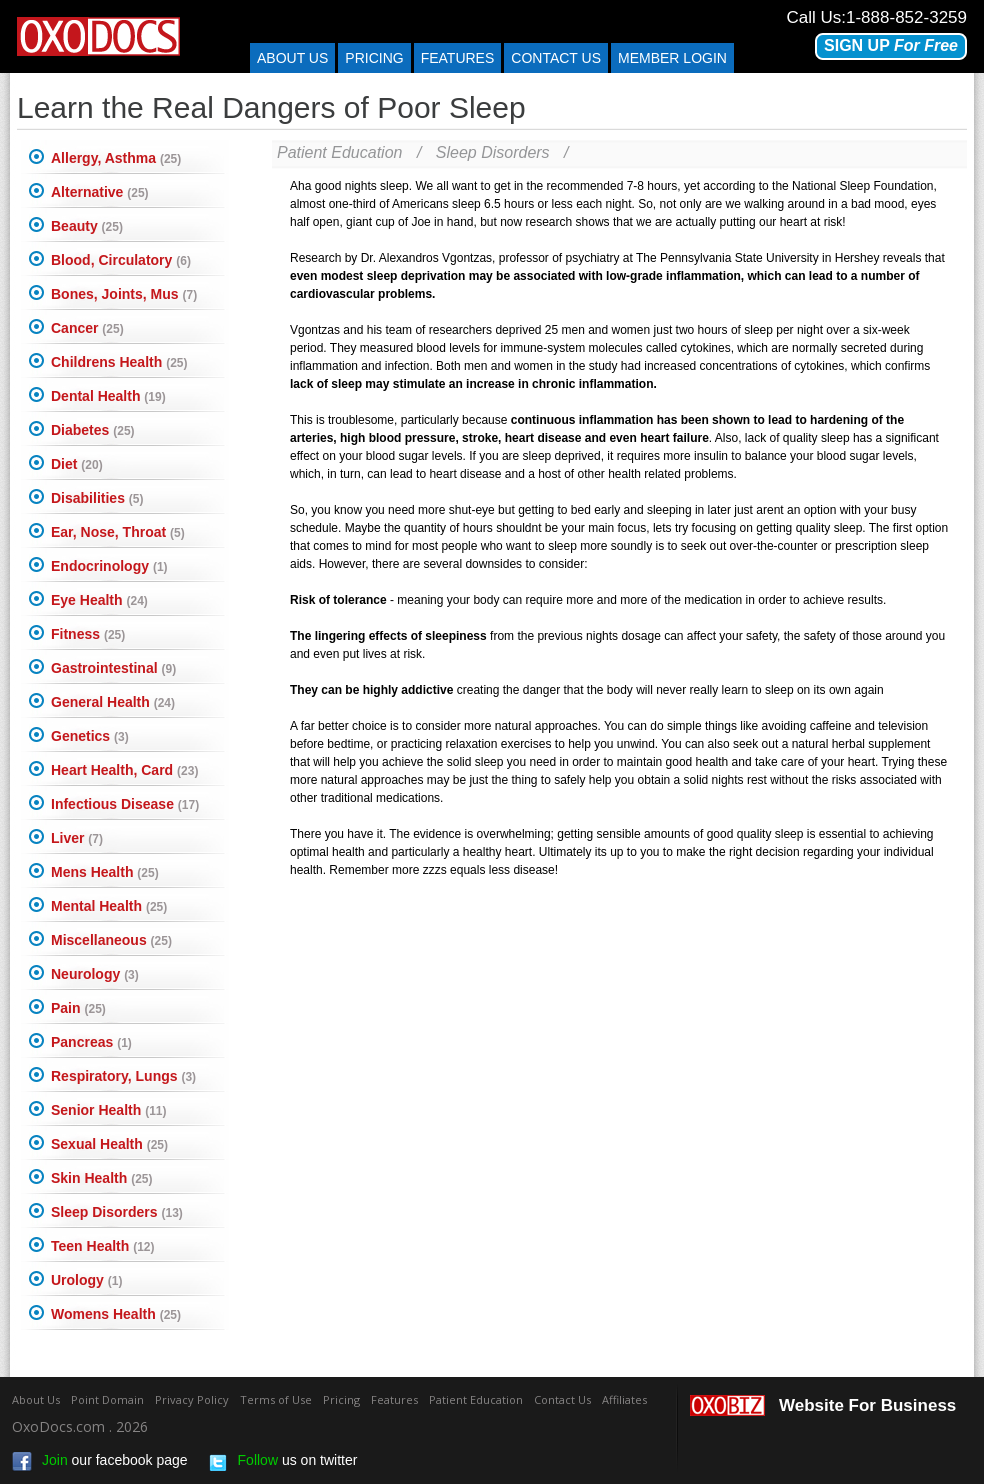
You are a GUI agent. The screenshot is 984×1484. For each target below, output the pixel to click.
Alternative (100, 192)
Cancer (87, 328)
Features (458, 58)
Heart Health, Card (124, 770)
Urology (86, 1280)
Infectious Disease (125, 804)
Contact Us (562, 1399)
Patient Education (339, 152)
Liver (77, 838)
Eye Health (99, 600)
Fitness (88, 634)
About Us (292, 58)
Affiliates (624, 1399)
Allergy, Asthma (116, 158)
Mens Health (105, 872)
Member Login (672, 58)
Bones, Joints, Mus (124, 294)
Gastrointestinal (113, 668)
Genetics (90, 736)
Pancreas (91, 1042)
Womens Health (116, 1314)
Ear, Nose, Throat (118, 532)
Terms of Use (276, 1399)
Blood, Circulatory (121, 260)
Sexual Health (109, 1144)
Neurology (95, 974)
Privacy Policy (192, 1399)
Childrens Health (119, 362)
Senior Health (108, 1110)
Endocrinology (109, 566)
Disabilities (97, 498)
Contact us (556, 58)
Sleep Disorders (117, 1212)
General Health (113, 702)
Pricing (374, 58)
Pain (78, 1008)
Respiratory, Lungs (123, 1076)
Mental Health (109, 906)
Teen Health (103, 1246)
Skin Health (101, 1178)
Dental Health (108, 396)
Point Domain (107, 1399)
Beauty (87, 226)
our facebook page (100, 1462)
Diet (77, 464)
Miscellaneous (111, 940)
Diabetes (93, 430)
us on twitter (283, 1462)
